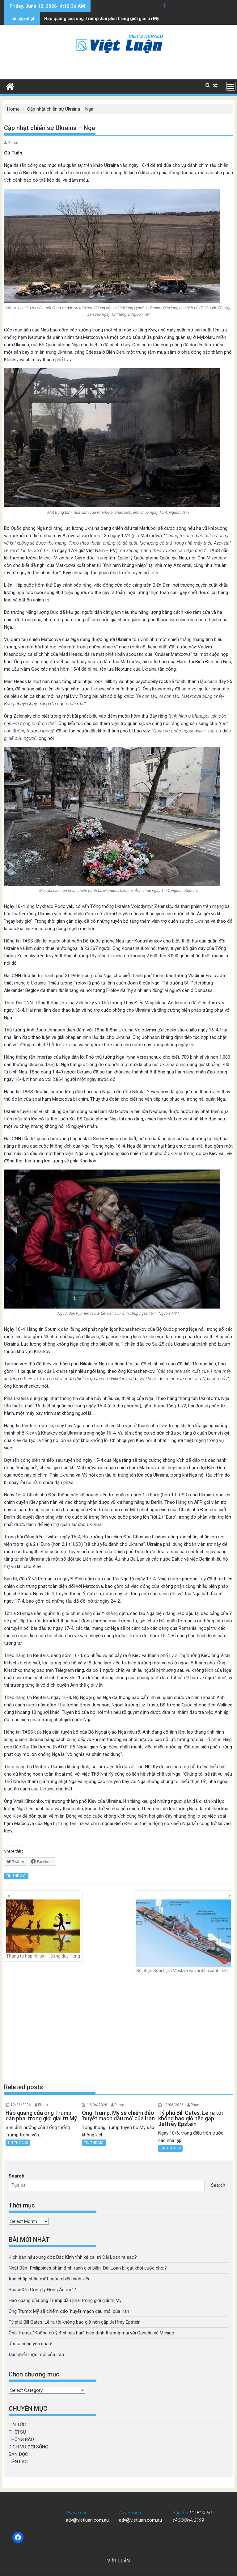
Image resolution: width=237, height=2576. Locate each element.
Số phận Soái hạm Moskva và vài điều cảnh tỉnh (183, 1936)
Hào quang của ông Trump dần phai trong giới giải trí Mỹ (65, 2300)
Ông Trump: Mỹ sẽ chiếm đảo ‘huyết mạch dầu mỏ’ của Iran (69, 2311)
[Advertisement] (118, 2029)
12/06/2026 (21, 2105)
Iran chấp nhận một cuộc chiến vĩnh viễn (50, 2279)
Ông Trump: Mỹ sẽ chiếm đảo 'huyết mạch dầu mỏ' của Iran (104, 18)
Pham (13, 143)
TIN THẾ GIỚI (16, 1876)
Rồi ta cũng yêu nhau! (30, 2343)
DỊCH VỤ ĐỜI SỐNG (28, 2447)
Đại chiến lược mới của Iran (36, 2354)
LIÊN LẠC (18, 2461)
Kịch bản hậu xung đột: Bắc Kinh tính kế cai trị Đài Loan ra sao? (73, 2257)
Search (16, 2176)
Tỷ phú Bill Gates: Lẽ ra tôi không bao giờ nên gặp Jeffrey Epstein (75, 2322)
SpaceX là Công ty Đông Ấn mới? (42, 2289)
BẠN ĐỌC (18, 2454)
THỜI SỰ (17, 2432)
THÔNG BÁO (21, 2439)
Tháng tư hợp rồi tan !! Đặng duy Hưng (43, 1928)
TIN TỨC (17, 2424)
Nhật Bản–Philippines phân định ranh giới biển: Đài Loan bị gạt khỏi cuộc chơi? (88, 2268)
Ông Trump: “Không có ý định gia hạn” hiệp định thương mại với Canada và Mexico (91, 2333)
